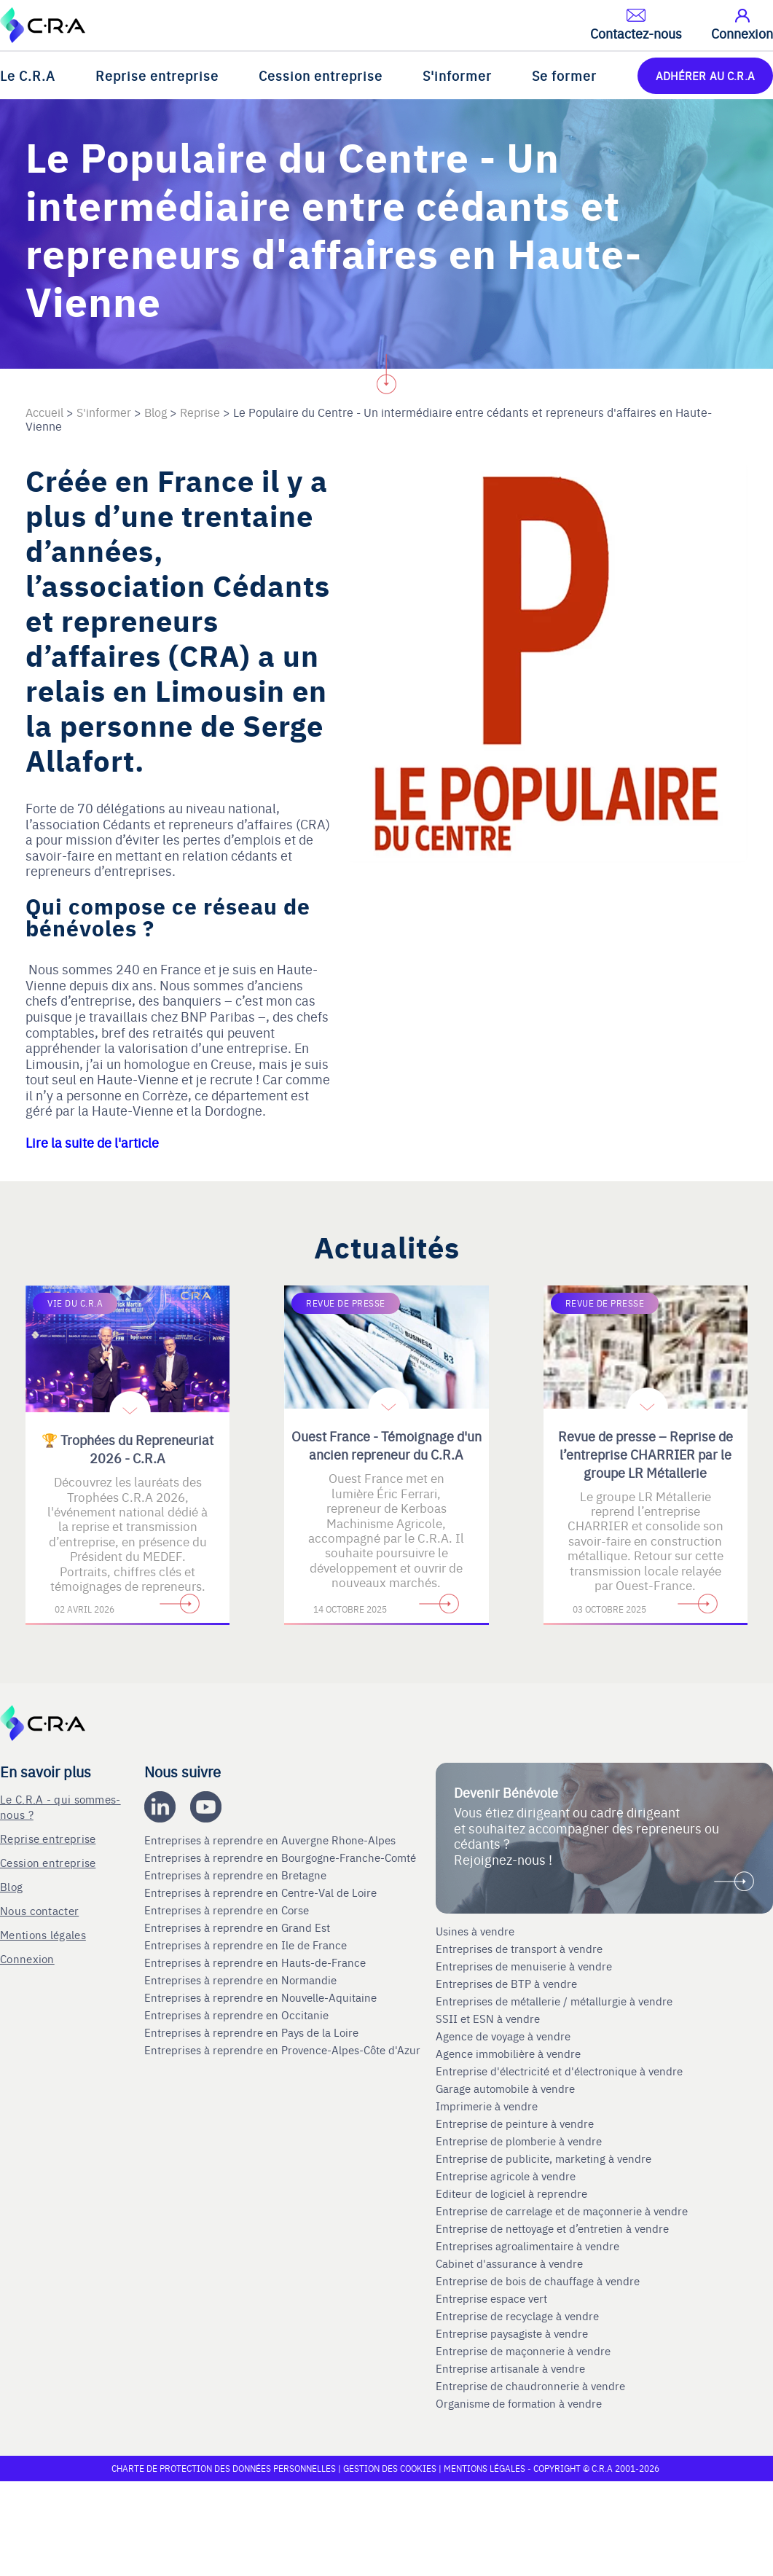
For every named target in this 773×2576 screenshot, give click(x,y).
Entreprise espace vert (491, 2298)
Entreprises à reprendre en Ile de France (247, 1944)
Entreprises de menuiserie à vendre (525, 1966)
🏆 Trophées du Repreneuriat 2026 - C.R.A (127, 1448)
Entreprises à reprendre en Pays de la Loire (251, 2032)
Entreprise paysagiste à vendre (512, 2333)
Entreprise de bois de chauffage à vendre (538, 2280)
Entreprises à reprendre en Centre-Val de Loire (262, 1892)
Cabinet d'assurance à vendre (509, 2263)
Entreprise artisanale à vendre (510, 2368)
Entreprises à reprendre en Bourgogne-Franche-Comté (281, 1857)
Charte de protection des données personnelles (223, 2468)
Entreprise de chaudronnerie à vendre (530, 2385)
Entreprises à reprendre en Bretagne (236, 1875)
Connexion (27, 1958)
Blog (11, 1886)
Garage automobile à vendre (507, 2088)
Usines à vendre (475, 1931)
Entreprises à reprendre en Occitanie (237, 2014)
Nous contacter (39, 1910)
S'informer (457, 75)
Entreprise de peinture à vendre (515, 2123)
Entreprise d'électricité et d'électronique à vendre (559, 2071)
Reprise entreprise (157, 75)
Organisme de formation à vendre (519, 2403)
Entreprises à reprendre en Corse (228, 1910)
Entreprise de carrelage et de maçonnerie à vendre (562, 2210)
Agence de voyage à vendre (504, 2036)
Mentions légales (43, 1934)
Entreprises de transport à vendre (519, 1948)
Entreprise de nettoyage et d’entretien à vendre (552, 2228)
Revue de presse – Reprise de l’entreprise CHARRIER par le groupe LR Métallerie (645, 1454)
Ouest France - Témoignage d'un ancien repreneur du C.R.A (386, 1445)
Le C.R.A (27, 75)
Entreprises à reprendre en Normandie (242, 1979)
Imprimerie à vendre (488, 2106)
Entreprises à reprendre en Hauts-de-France (256, 1962)
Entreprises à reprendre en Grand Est (238, 1927)
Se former (564, 75)
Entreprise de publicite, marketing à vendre (543, 2158)
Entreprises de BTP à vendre (508, 1983)
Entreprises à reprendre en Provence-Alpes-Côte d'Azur (283, 2049)
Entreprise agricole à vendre (506, 2175)
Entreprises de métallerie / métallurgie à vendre (555, 2001)
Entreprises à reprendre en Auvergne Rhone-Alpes (271, 1840)
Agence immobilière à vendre (510, 2053)
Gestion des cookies (391, 2468)
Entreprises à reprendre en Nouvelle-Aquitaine (262, 1997)
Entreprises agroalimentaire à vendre (527, 2245)
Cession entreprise (320, 75)
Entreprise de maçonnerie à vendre (523, 2350)
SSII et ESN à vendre (488, 2018)
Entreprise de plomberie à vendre (519, 2141)
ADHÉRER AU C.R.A (705, 75)
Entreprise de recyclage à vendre (517, 2315)
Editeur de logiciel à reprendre (511, 2193)
